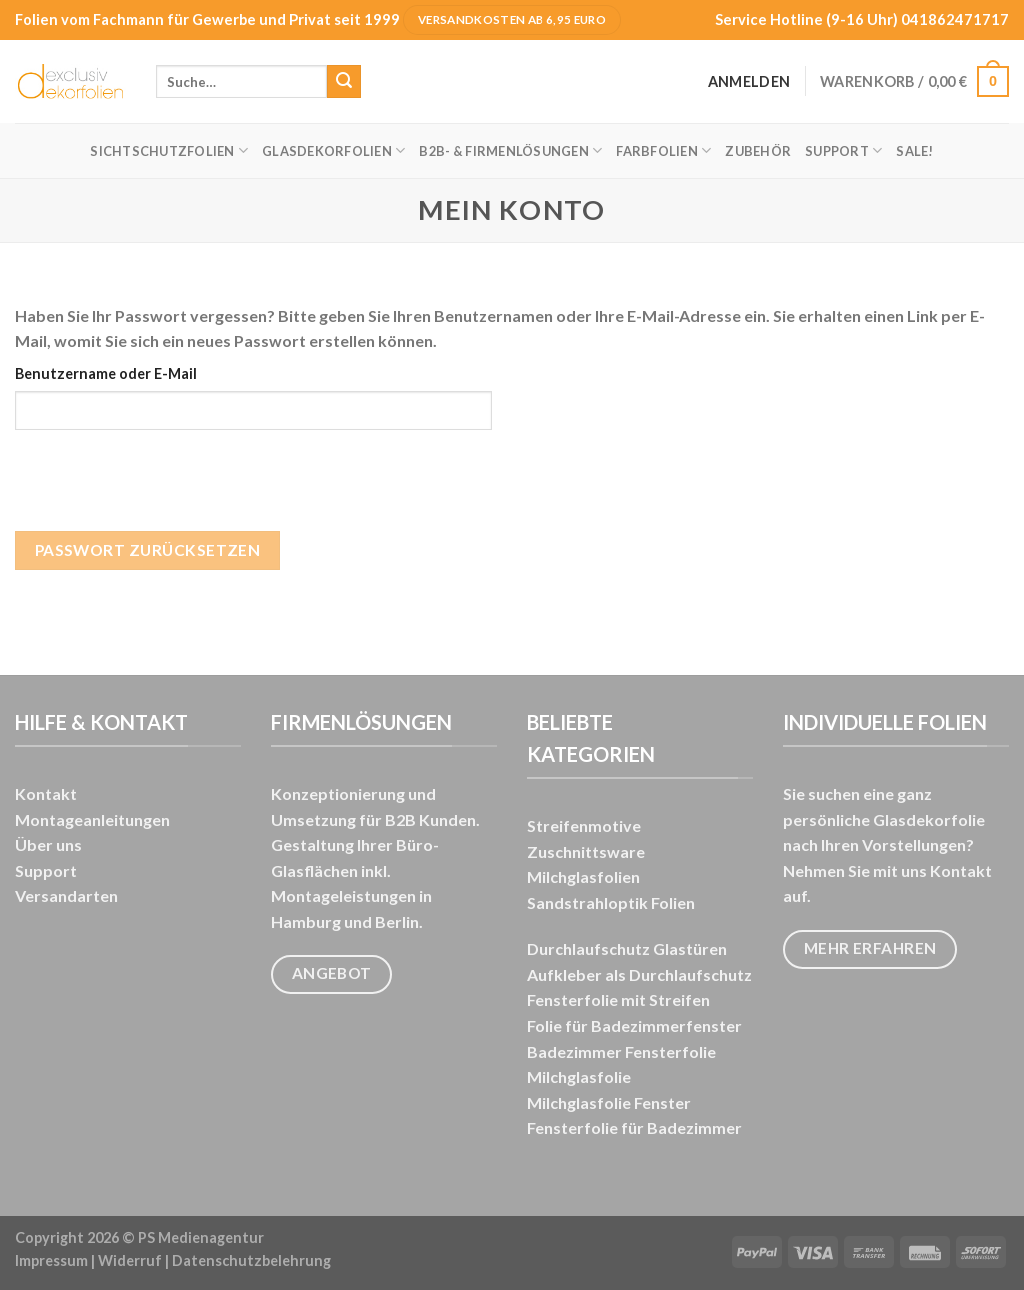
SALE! (914, 151)
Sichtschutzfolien (169, 150)
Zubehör (758, 151)
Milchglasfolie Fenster (609, 1102)
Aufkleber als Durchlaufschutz (639, 974)
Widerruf (130, 1260)
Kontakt (46, 793)
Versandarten (66, 895)
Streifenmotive (584, 825)
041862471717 (955, 19)
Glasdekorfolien (333, 150)
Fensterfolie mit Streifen (618, 999)
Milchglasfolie (579, 1076)
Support (843, 150)
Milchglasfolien (583, 876)
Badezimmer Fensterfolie (621, 1051)
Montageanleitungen (92, 819)
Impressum (51, 1260)
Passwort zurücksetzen (148, 550)
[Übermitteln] (344, 82)
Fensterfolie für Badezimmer (634, 1127)
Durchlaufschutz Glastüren (627, 948)
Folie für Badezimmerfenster (634, 1025)
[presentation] (167, 492)
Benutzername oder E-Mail (106, 373)
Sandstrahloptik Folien (611, 902)
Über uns (48, 844)
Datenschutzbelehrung (251, 1260)
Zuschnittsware (586, 851)
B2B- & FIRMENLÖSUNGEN (510, 150)
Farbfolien (663, 150)
